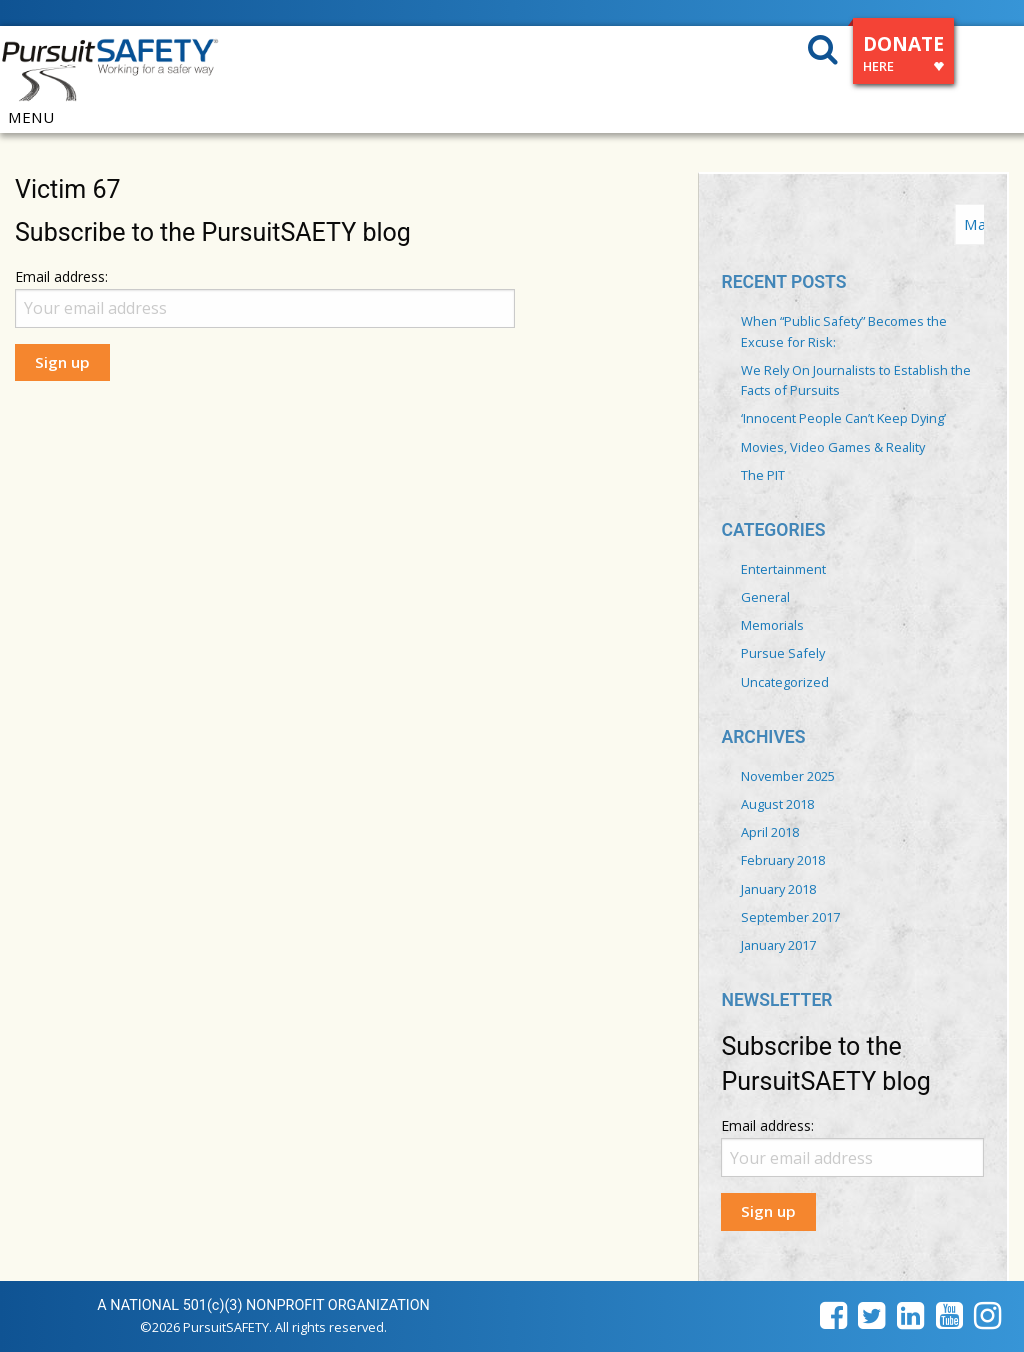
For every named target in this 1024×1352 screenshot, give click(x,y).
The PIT (763, 475)
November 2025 (788, 776)
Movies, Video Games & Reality (833, 447)
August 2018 (777, 804)
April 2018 (770, 832)
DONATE (903, 56)
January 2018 (778, 889)
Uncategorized (785, 682)
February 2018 (783, 860)
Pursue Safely (783, 653)
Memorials (772, 625)
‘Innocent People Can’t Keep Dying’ (843, 418)
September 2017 (790, 917)
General (765, 597)
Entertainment (783, 569)
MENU (31, 117)
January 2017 (778, 945)
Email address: (61, 276)
